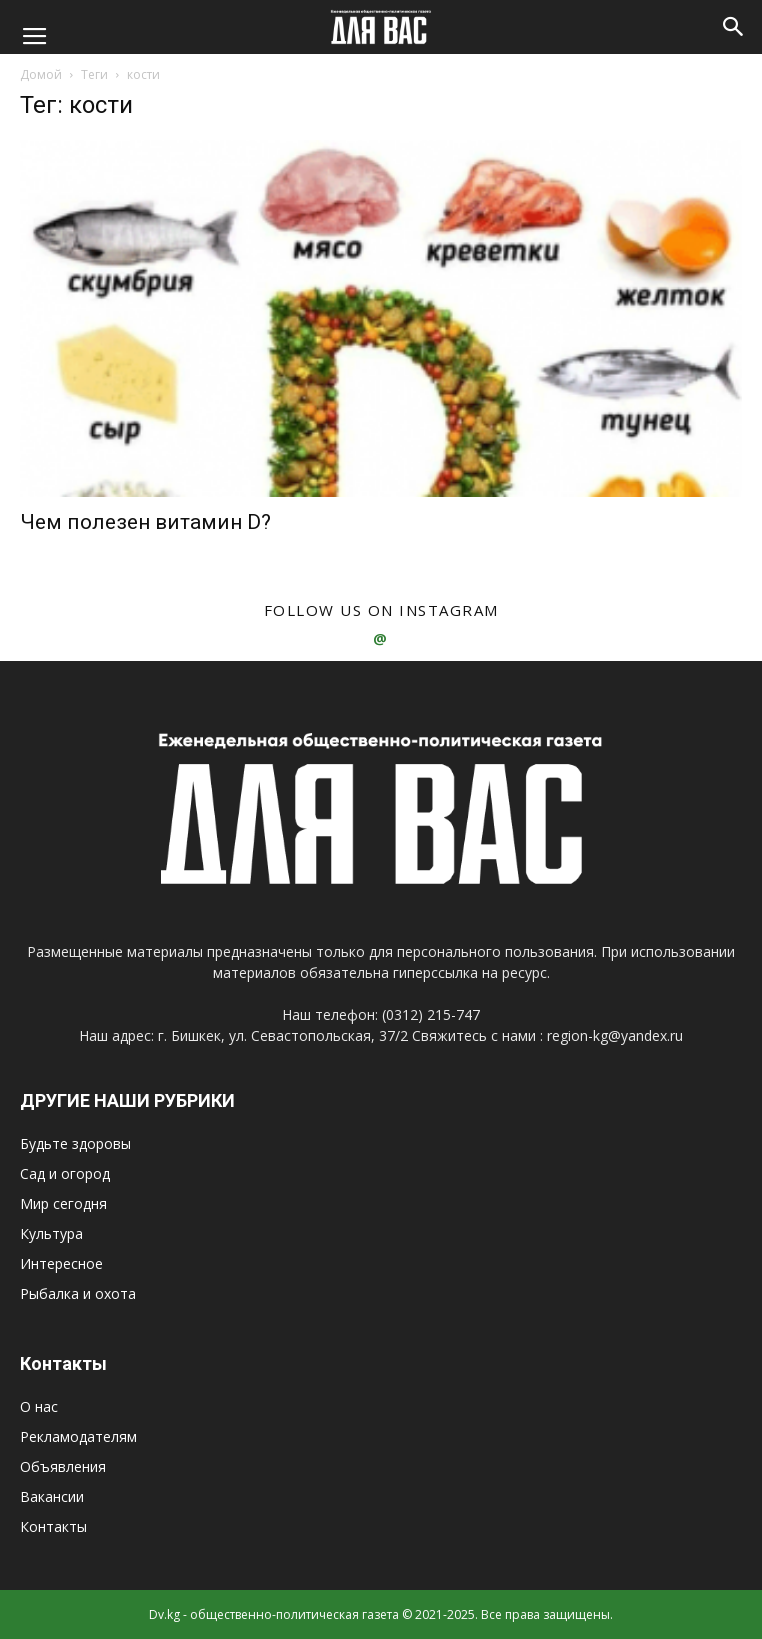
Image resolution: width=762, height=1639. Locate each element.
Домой (41, 74)
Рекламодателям (78, 1436)
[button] (734, 27)
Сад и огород (65, 1173)
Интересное (61, 1263)
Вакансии (52, 1496)
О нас (39, 1406)
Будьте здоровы (75, 1143)
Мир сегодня (63, 1203)
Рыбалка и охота (78, 1293)
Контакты (53, 1526)
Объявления (63, 1466)
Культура (51, 1233)
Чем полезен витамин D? (145, 522)
